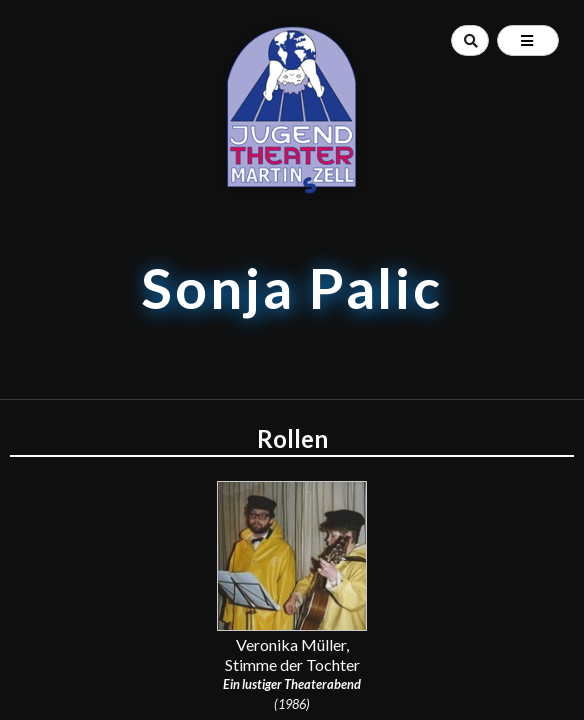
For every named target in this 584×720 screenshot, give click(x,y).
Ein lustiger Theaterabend (292, 684)
